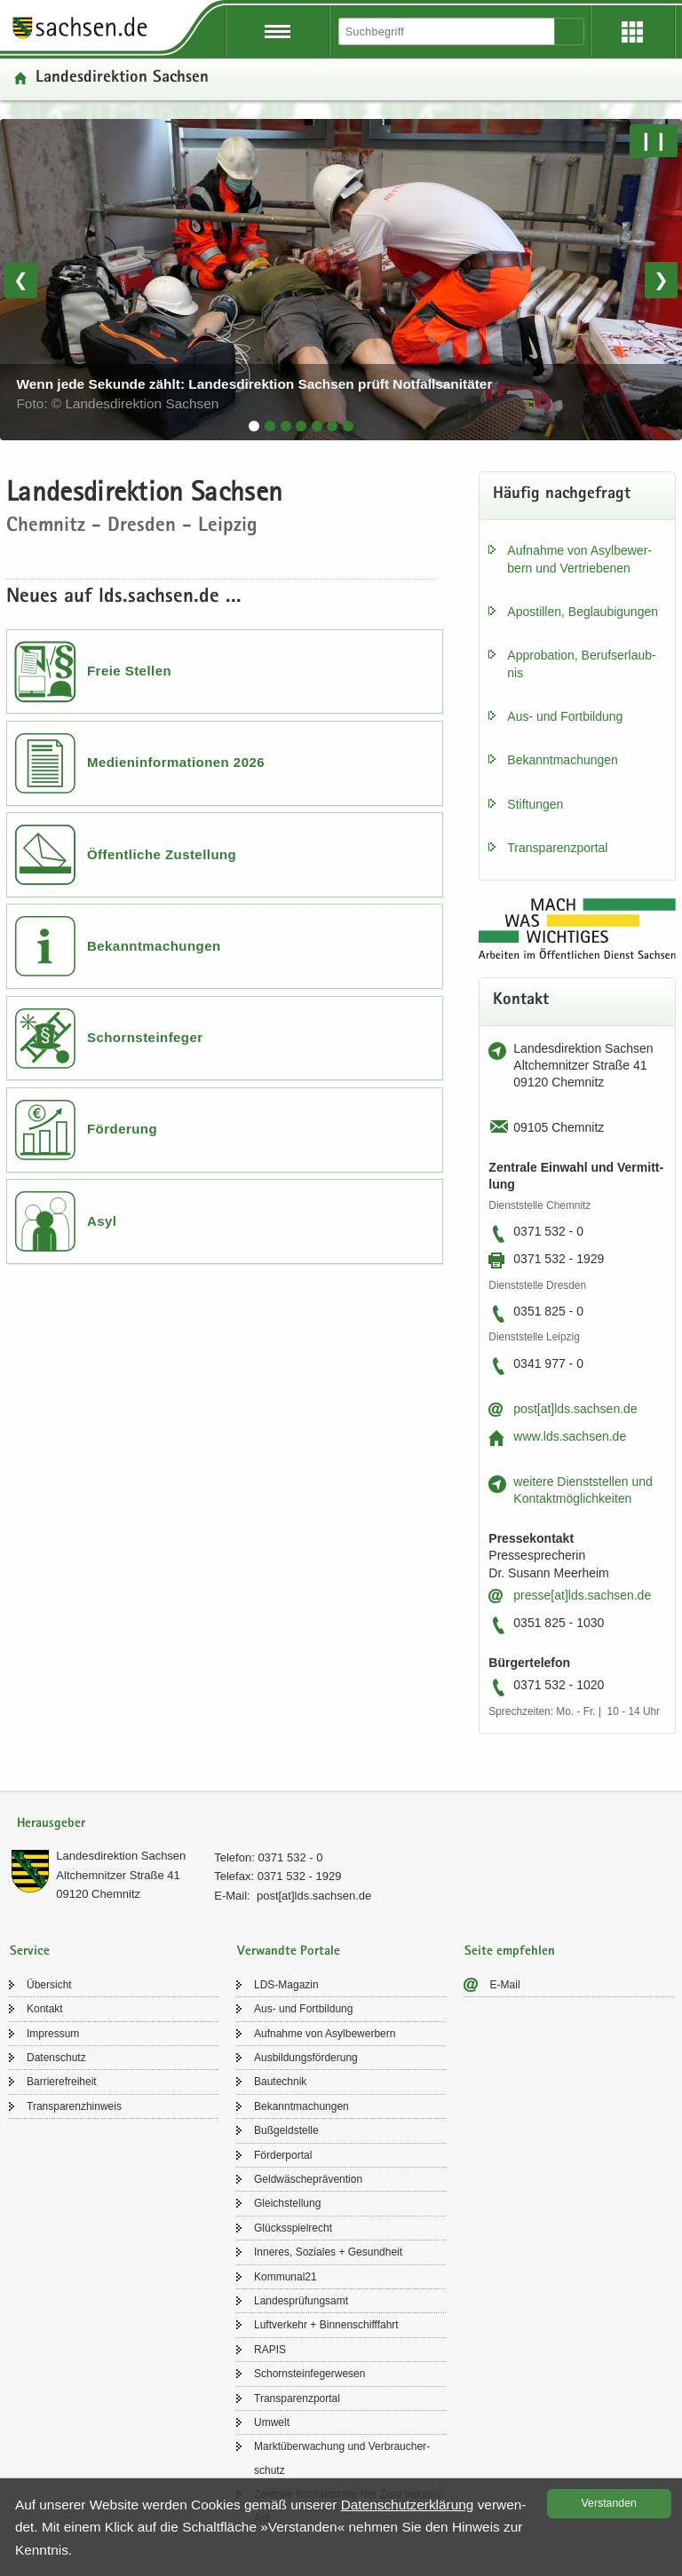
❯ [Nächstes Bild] (661, 279)
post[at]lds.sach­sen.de (575, 1409)
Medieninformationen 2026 (176, 762)
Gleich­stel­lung (287, 2203)
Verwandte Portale (288, 1951)
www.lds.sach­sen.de (569, 1436)
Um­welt (271, 2422)
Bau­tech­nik (280, 2081)
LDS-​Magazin (286, 1985)
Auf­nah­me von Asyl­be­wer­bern (324, 2033)
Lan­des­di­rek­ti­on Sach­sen (121, 1855)
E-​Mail (505, 1985)
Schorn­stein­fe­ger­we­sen (309, 2373)
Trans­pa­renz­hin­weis (74, 2106)
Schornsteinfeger (145, 1037)
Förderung (122, 1128)
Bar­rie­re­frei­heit (62, 2081)
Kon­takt (45, 2009)
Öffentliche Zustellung (161, 854)
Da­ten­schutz (56, 2057)
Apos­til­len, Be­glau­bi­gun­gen (582, 611)
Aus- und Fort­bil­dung (565, 716)
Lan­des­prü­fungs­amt (301, 2301)
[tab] (254, 426)
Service (30, 1951)
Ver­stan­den (609, 2503)
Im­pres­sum (53, 2033)
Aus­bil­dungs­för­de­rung (306, 2057)
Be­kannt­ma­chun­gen (562, 760)
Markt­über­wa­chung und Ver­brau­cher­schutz (342, 2458)
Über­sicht (49, 1985)
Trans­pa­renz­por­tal (557, 848)
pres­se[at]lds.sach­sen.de (582, 1595)
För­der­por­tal (283, 2155)
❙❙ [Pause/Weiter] (653, 140)
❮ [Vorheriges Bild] (20, 279)
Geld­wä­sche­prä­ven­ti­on (308, 2179)
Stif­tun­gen (535, 804)
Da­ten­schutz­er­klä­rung (407, 2504)
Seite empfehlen (509, 1951)
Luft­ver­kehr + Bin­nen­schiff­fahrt (326, 2325)
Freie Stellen (129, 670)
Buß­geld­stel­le (286, 2130)
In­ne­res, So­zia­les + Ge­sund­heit (328, 2252)
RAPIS (270, 2349)
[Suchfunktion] (447, 31)
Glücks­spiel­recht (293, 2228)
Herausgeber (51, 1823)
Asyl (102, 1221)
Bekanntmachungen (154, 945)
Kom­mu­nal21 (285, 2277)
